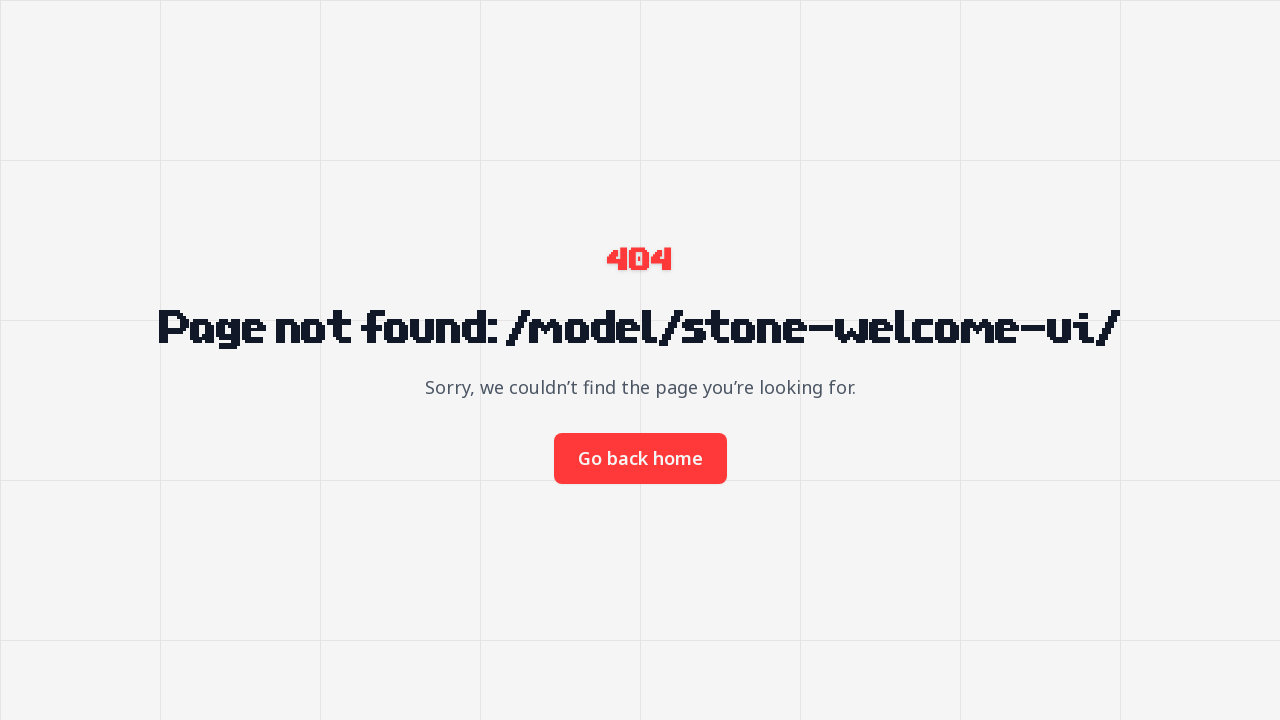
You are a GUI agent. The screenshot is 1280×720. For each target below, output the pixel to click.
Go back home (640, 458)
